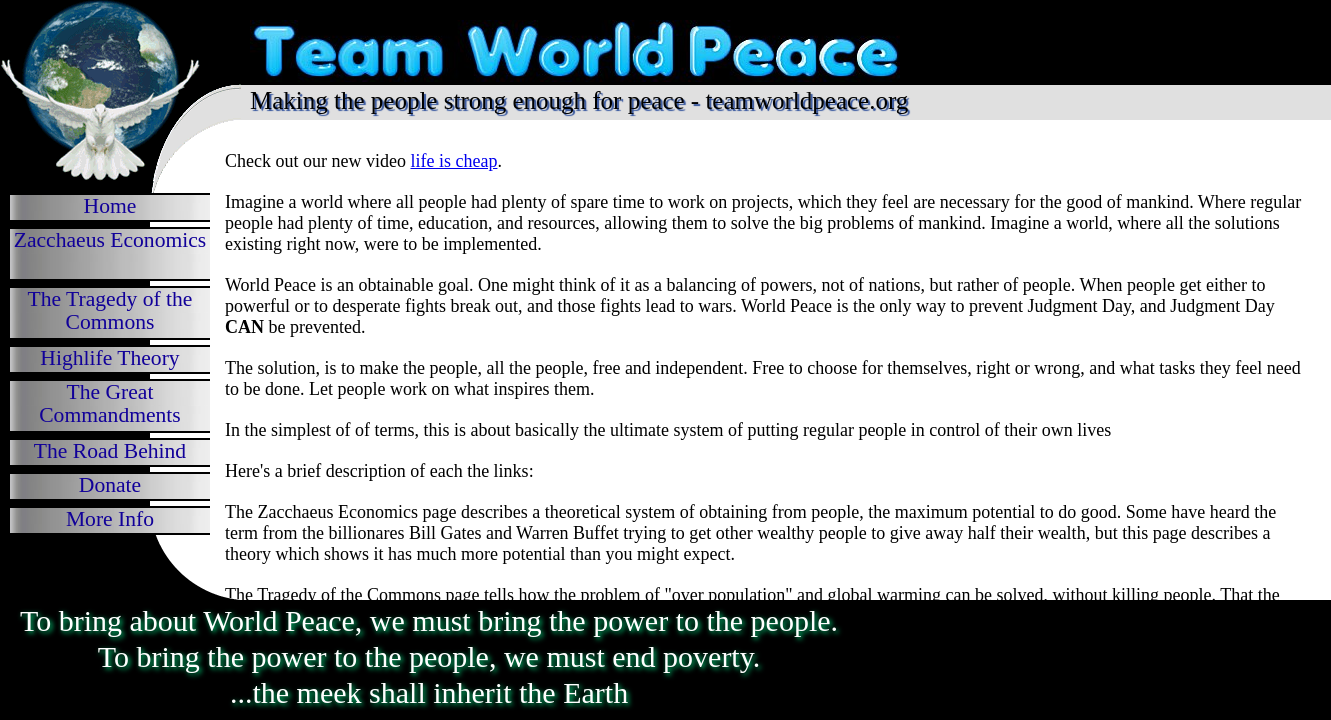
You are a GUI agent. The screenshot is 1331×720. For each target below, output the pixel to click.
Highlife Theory (109, 358)
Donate (110, 485)
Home (110, 206)
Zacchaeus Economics (110, 240)
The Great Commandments (110, 403)
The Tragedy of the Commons (110, 310)
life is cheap (453, 161)
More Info (110, 519)
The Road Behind (110, 451)
